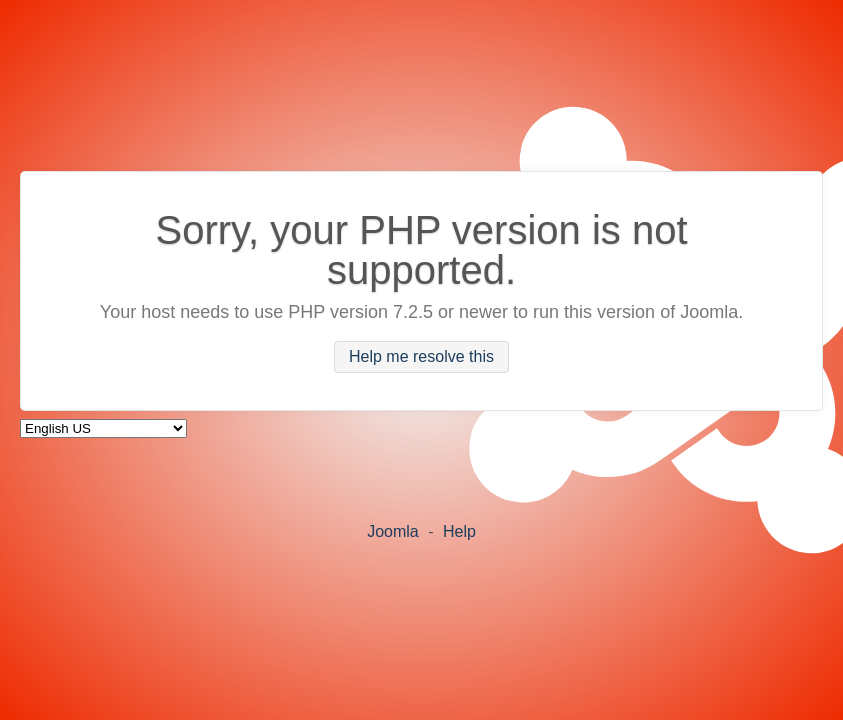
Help (459, 531)
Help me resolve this (421, 357)
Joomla (393, 531)
